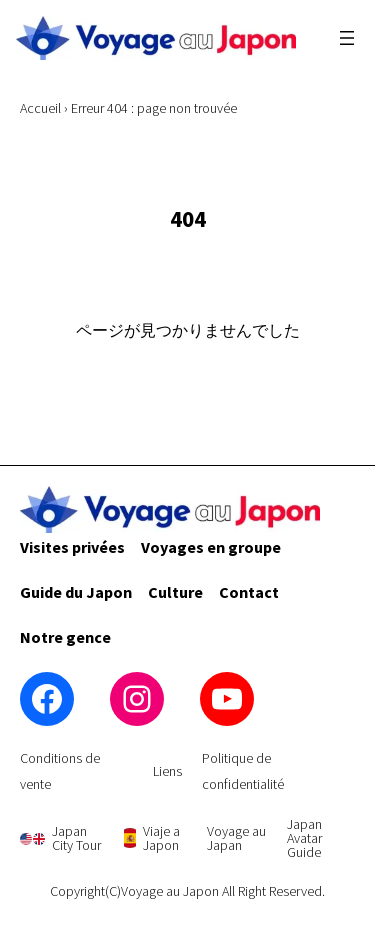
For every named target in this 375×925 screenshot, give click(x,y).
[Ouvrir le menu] (347, 38)
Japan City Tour (76, 838)
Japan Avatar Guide (304, 838)
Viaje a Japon (161, 838)
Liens (167, 771)
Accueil (40, 108)
